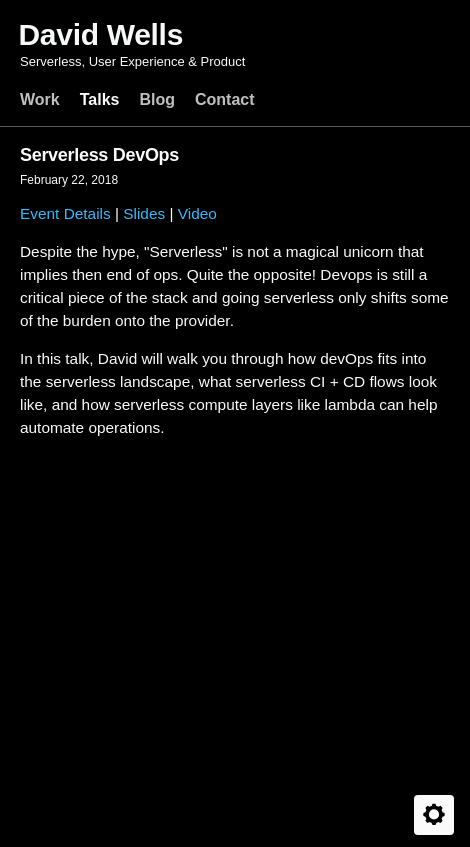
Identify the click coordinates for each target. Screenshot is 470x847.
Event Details (65, 213)
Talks (100, 99)
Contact (225, 99)
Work (40, 99)
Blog (157, 99)
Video (197, 213)
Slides (144, 213)
